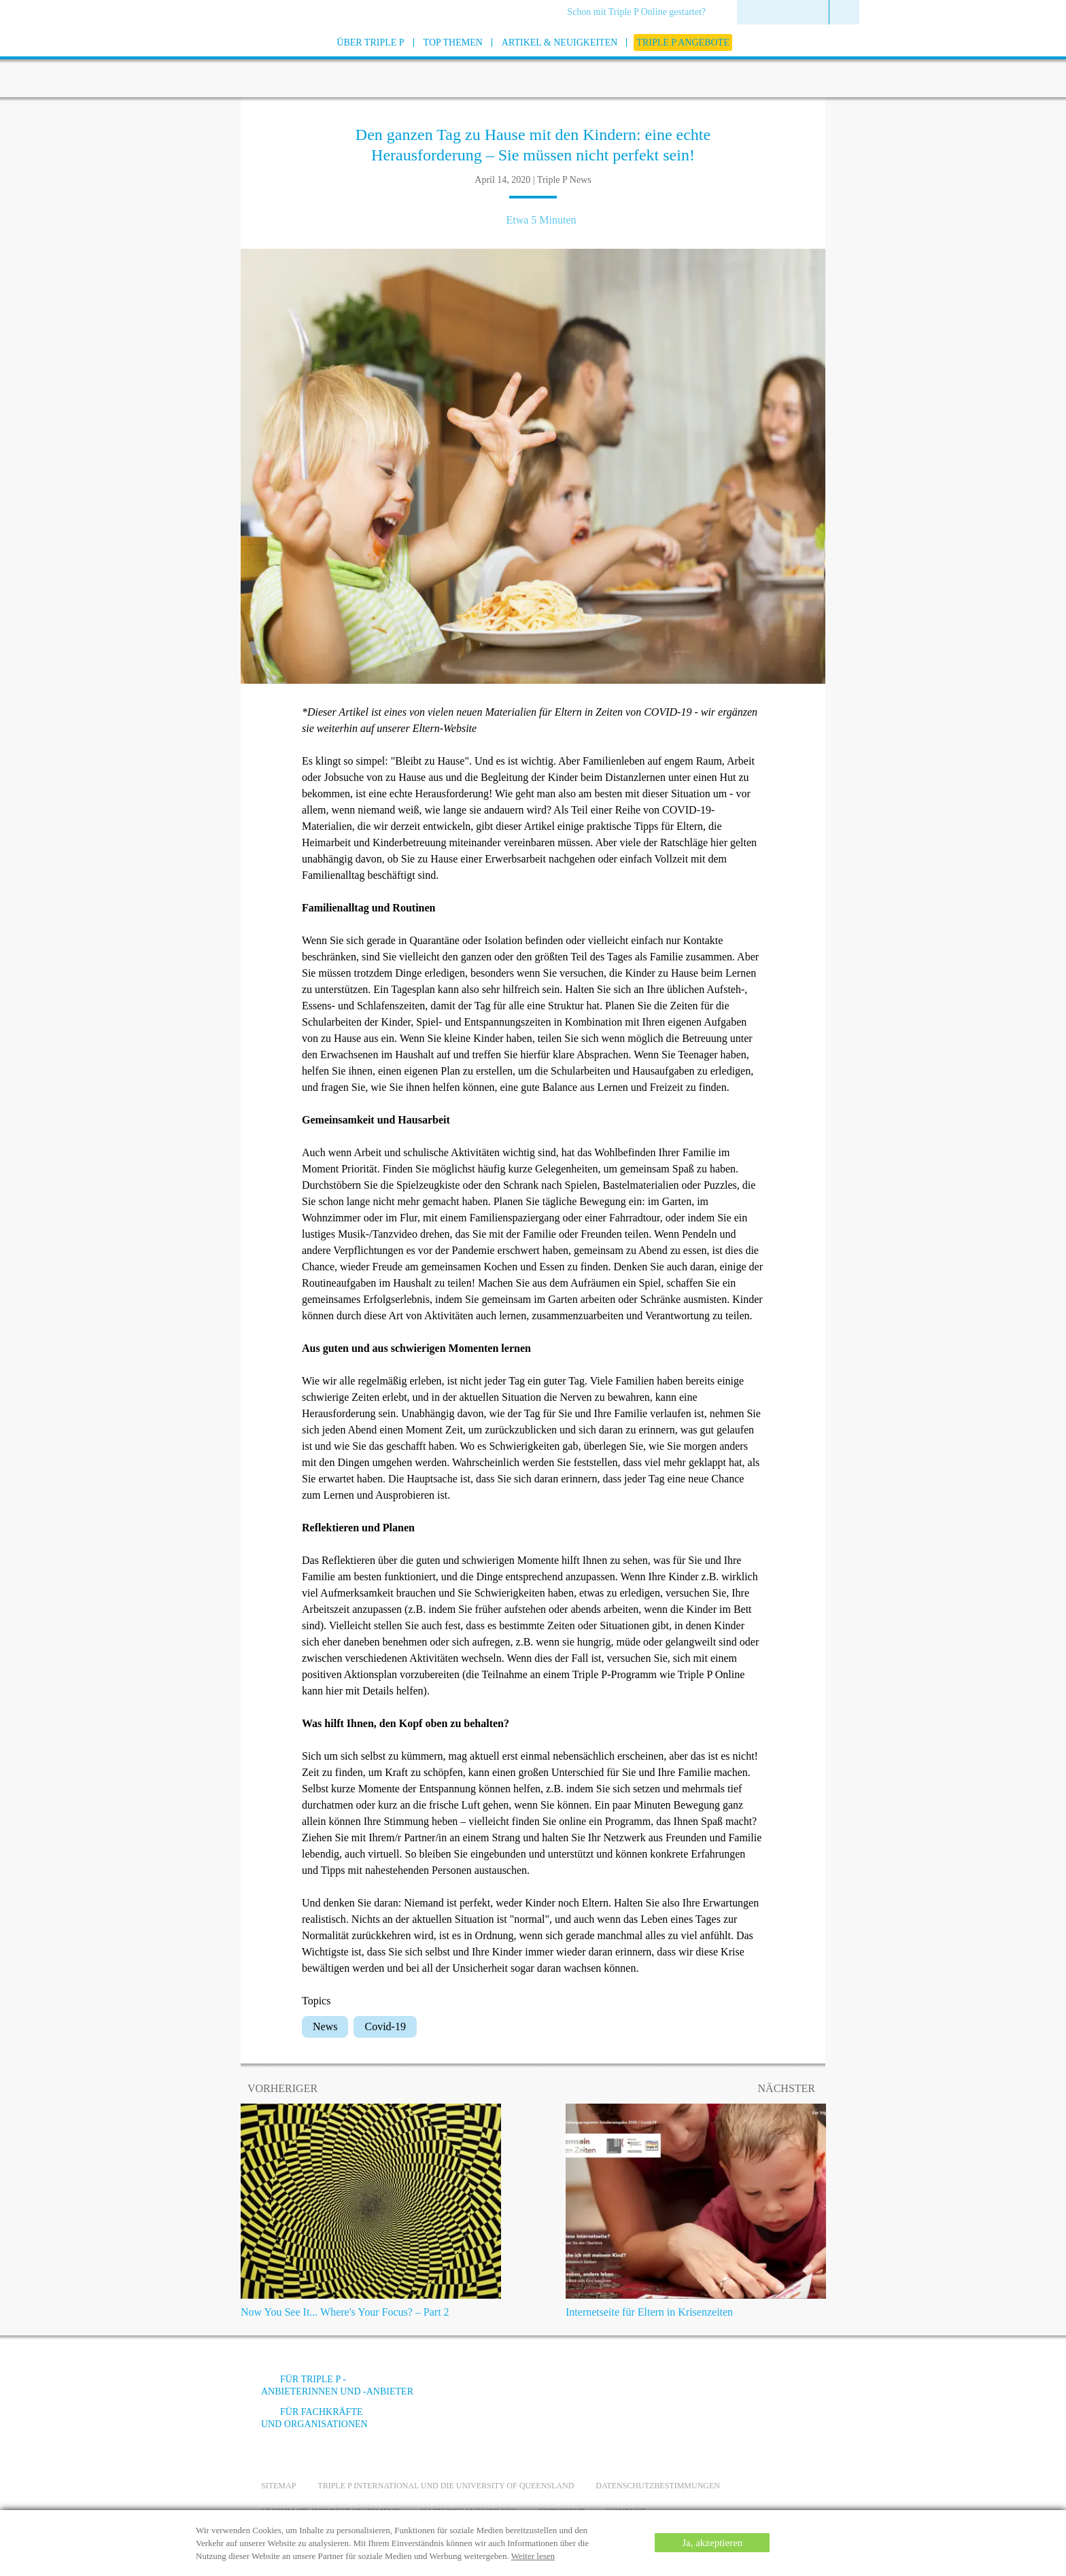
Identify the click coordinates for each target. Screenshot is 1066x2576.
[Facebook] (656, 2389)
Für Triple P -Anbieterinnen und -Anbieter (337, 2385)
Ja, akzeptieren (712, 2542)
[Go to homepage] (227, 60)
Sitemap (278, 2485)
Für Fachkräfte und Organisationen (314, 2418)
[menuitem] (641, 13)
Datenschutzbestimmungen (658, 2485)
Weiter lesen (533, 2556)
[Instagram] (729, 2389)
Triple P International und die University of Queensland (445, 2485)
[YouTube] (692, 2389)
